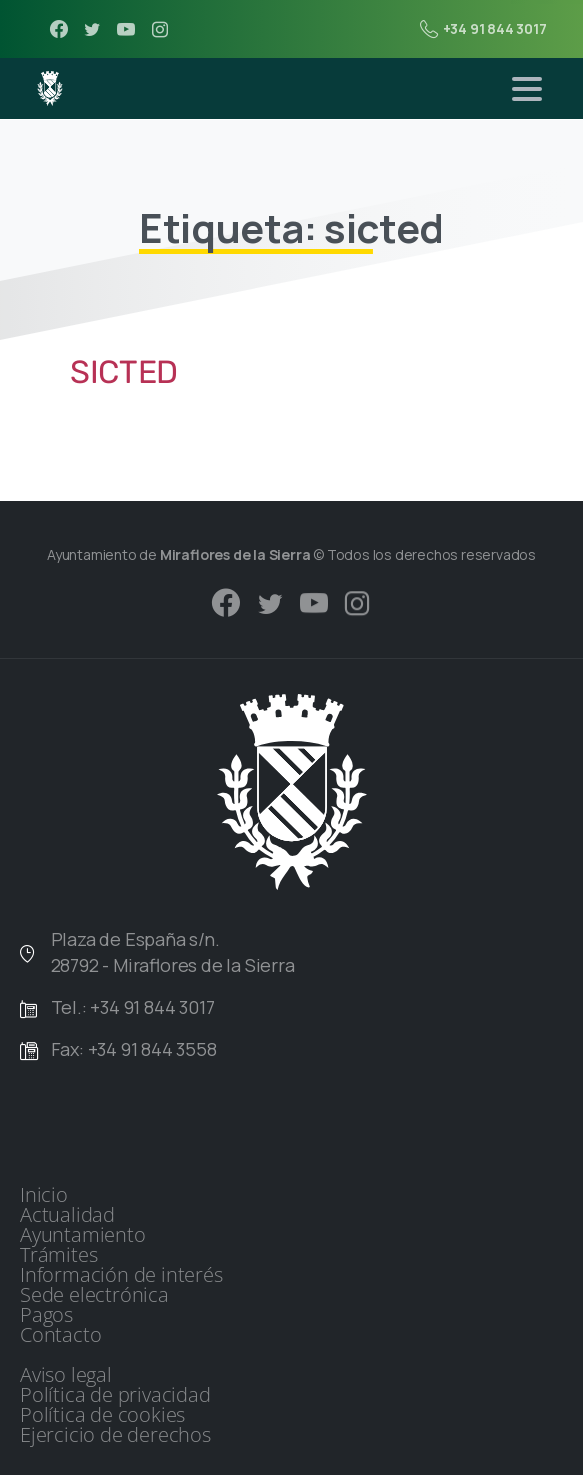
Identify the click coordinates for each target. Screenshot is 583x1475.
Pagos (46, 1315)
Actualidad (67, 1215)
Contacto (60, 1335)
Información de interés (121, 1275)
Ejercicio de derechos (115, 1435)
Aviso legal (66, 1375)
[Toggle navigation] (527, 89)
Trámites (58, 1255)
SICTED (124, 372)
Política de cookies (102, 1415)
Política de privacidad (115, 1395)
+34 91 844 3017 (483, 29)
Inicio (44, 1195)
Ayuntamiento (83, 1235)
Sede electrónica (94, 1295)
